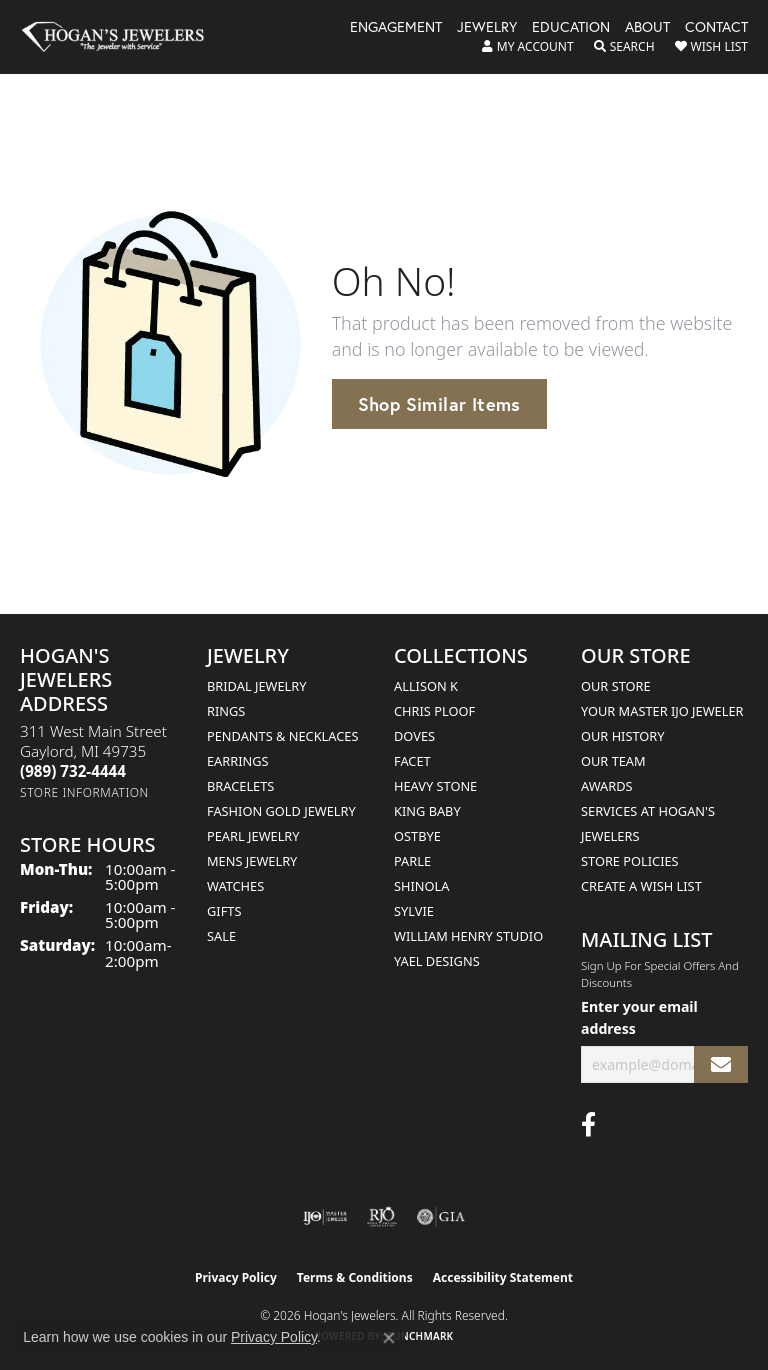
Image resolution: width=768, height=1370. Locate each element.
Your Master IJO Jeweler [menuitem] (662, 711)
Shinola (421, 886)
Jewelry (487, 28)
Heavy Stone (435, 786)
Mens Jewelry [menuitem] (252, 861)
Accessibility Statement (503, 1277)
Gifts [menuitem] (224, 911)
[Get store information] (84, 792)
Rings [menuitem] (226, 711)
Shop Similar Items (439, 404)
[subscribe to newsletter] (721, 1064)
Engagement (396, 28)
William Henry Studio (468, 936)
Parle (412, 861)
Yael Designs (437, 961)
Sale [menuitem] (221, 936)
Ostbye (417, 836)
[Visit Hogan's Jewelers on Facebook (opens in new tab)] (588, 1125)
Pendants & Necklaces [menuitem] (282, 736)
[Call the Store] (73, 771)
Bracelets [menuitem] (240, 786)
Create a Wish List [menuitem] (641, 886)
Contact (716, 28)
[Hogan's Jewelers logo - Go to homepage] (122, 37)
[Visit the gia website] (441, 1217)
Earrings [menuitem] (238, 761)
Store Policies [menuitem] (630, 861)
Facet (412, 761)
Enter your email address (639, 1017)
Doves (414, 736)
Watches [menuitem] (235, 886)
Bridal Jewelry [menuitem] (256, 686)
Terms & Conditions (355, 1277)
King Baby (427, 811)
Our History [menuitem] (623, 736)
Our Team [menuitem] (613, 761)
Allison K (426, 686)
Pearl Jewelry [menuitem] (253, 836)
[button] (528, 47)
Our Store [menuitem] (616, 686)
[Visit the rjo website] (382, 1217)
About (647, 28)
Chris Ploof (434, 711)
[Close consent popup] (389, 1338)
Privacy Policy (236, 1277)
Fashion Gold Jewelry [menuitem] (281, 811)
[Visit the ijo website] (325, 1217)
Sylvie (414, 911)
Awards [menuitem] (607, 786)
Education (571, 28)
